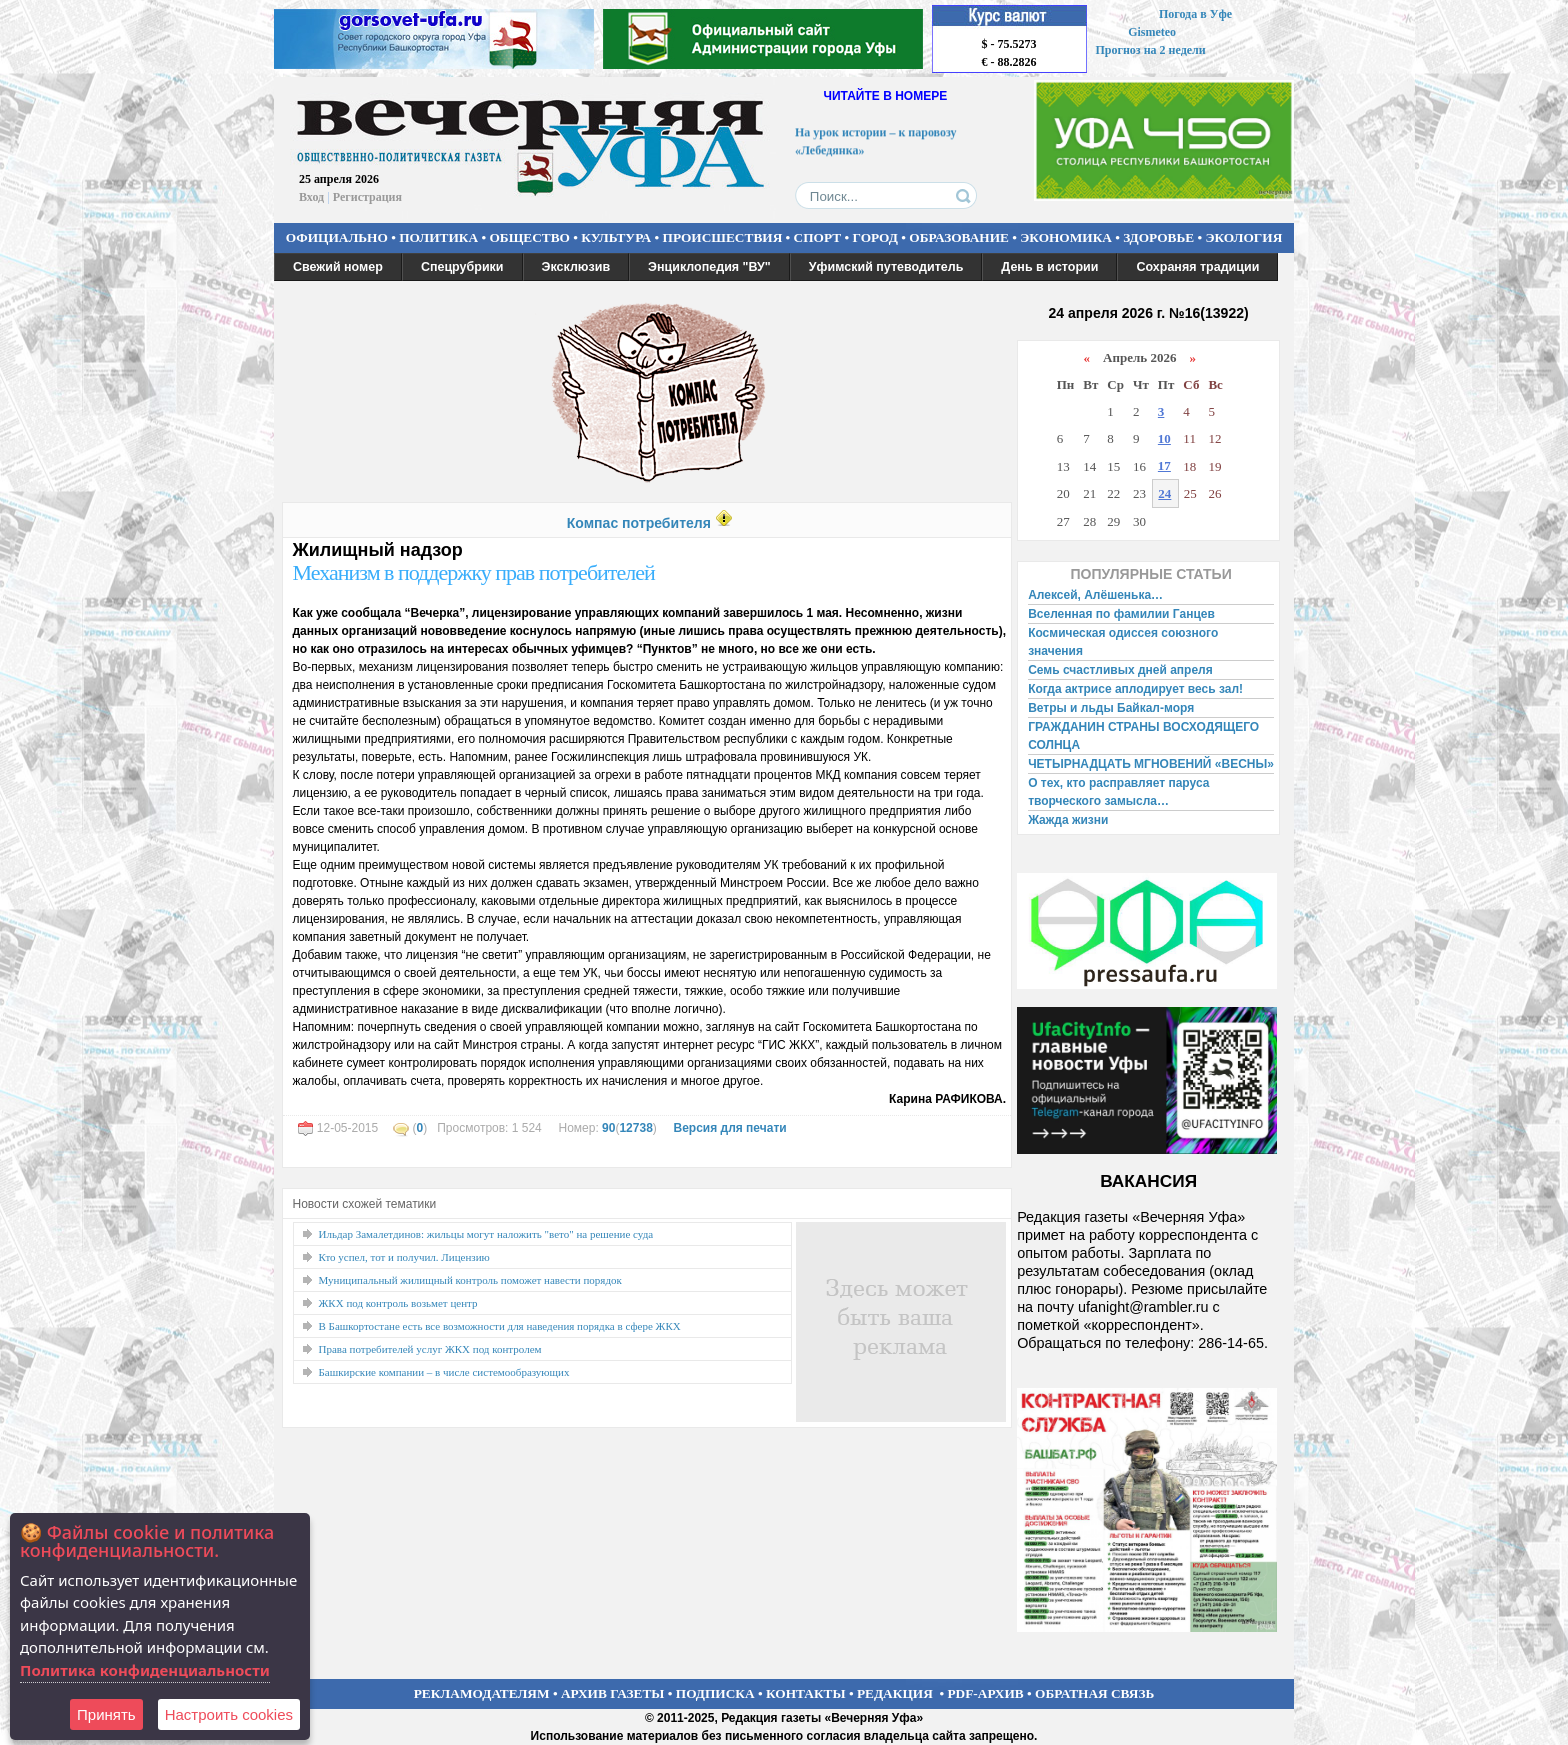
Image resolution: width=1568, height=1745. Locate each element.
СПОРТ (818, 237)
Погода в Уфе (1195, 14)
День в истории (1049, 267)
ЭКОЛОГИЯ (1243, 237)
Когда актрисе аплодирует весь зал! (1135, 689)
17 (1164, 465)
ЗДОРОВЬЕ (1158, 237)
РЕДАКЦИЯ (895, 1693)
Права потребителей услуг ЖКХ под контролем (430, 1349)
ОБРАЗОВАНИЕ (959, 237)
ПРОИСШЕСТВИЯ (723, 237)
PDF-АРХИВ (985, 1693)
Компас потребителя (639, 523)
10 (1164, 438)
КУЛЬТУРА (616, 237)
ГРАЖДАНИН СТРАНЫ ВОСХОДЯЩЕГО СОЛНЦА (1143, 736)
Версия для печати (729, 1128)
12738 (635, 1128)
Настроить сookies (229, 1714)
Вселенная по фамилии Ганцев (1121, 614)
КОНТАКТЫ (806, 1693)
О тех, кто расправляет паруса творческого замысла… (1118, 792)
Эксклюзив (576, 267)
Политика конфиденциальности (145, 1670)
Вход (311, 197)
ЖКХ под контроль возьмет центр (398, 1303)
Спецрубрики (462, 267)
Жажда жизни (1068, 820)
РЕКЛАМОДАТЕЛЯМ (482, 1693)
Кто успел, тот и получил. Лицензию (404, 1257)
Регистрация (367, 197)
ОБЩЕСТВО (529, 237)
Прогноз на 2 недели (1151, 50)
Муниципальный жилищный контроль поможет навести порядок (470, 1280)
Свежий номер (338, 267)
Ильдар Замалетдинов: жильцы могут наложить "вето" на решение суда (486, 1234)
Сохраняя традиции (1197, 267)
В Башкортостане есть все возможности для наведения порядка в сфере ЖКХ (500, 1326)
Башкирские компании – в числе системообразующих (444, 1372)
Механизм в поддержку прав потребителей (474, 572)
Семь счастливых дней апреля (1120, 670)
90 (608, 1128)
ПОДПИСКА (715, 1693)
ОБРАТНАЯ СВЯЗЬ (1094, 1693)
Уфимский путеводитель (886, 267)
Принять (106, 1714)
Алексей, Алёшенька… (1095, 595)
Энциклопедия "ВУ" (709, 267)
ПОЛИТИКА (438, 237)
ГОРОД (875, 237)
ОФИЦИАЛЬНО (337, 237)
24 (1164, 493)
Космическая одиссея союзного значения (1123, 642)
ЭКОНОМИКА (1066, 237)
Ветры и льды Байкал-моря (1111, 708)
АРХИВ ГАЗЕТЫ (613, 1693)
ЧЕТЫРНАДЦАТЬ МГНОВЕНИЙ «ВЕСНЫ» (1151, 764)
